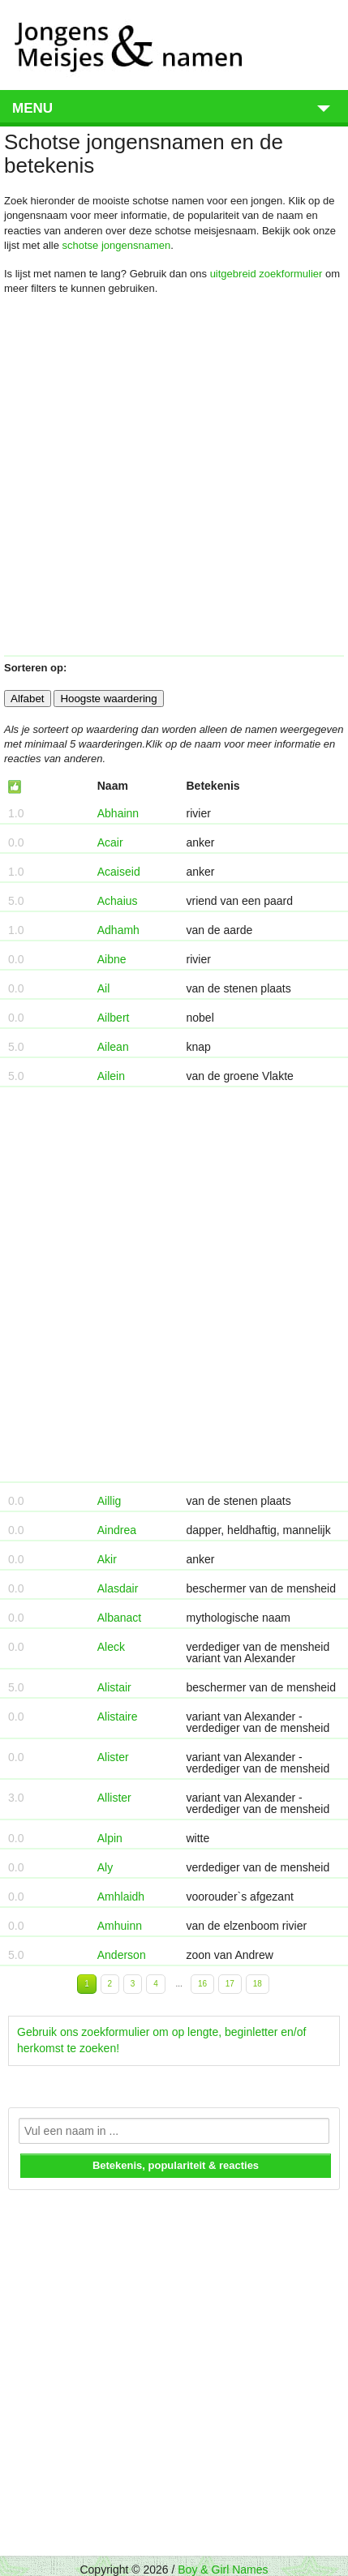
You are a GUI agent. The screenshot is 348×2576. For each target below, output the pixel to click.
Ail (103, 988)
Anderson (121, 1954)
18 (257, 1983)
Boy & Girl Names (223, 2569)
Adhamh (118, 930)
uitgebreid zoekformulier (266, 274)
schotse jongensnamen (116, 245)
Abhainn (118, 813)
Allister (114, 1797)
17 (230, 1983)
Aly (105, 1867)
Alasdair (118, 1588)
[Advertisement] (172, 482)
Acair (110, 842)
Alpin (109, 1838)
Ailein (111, 1075)
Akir (107, 1559)
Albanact (119, 1617)
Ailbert (113, 1017)
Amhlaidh (120, 1896)
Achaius (117, 900)
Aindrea (116, 1530)
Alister (113, 1757)
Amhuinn (119, 1925)
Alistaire (117, 1716)
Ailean (113, 1046)
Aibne (112, 959)
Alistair (114, 1687)
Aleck (111, 1646)
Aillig (109, 1500)
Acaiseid (118, 871)
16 (202, 1983)
